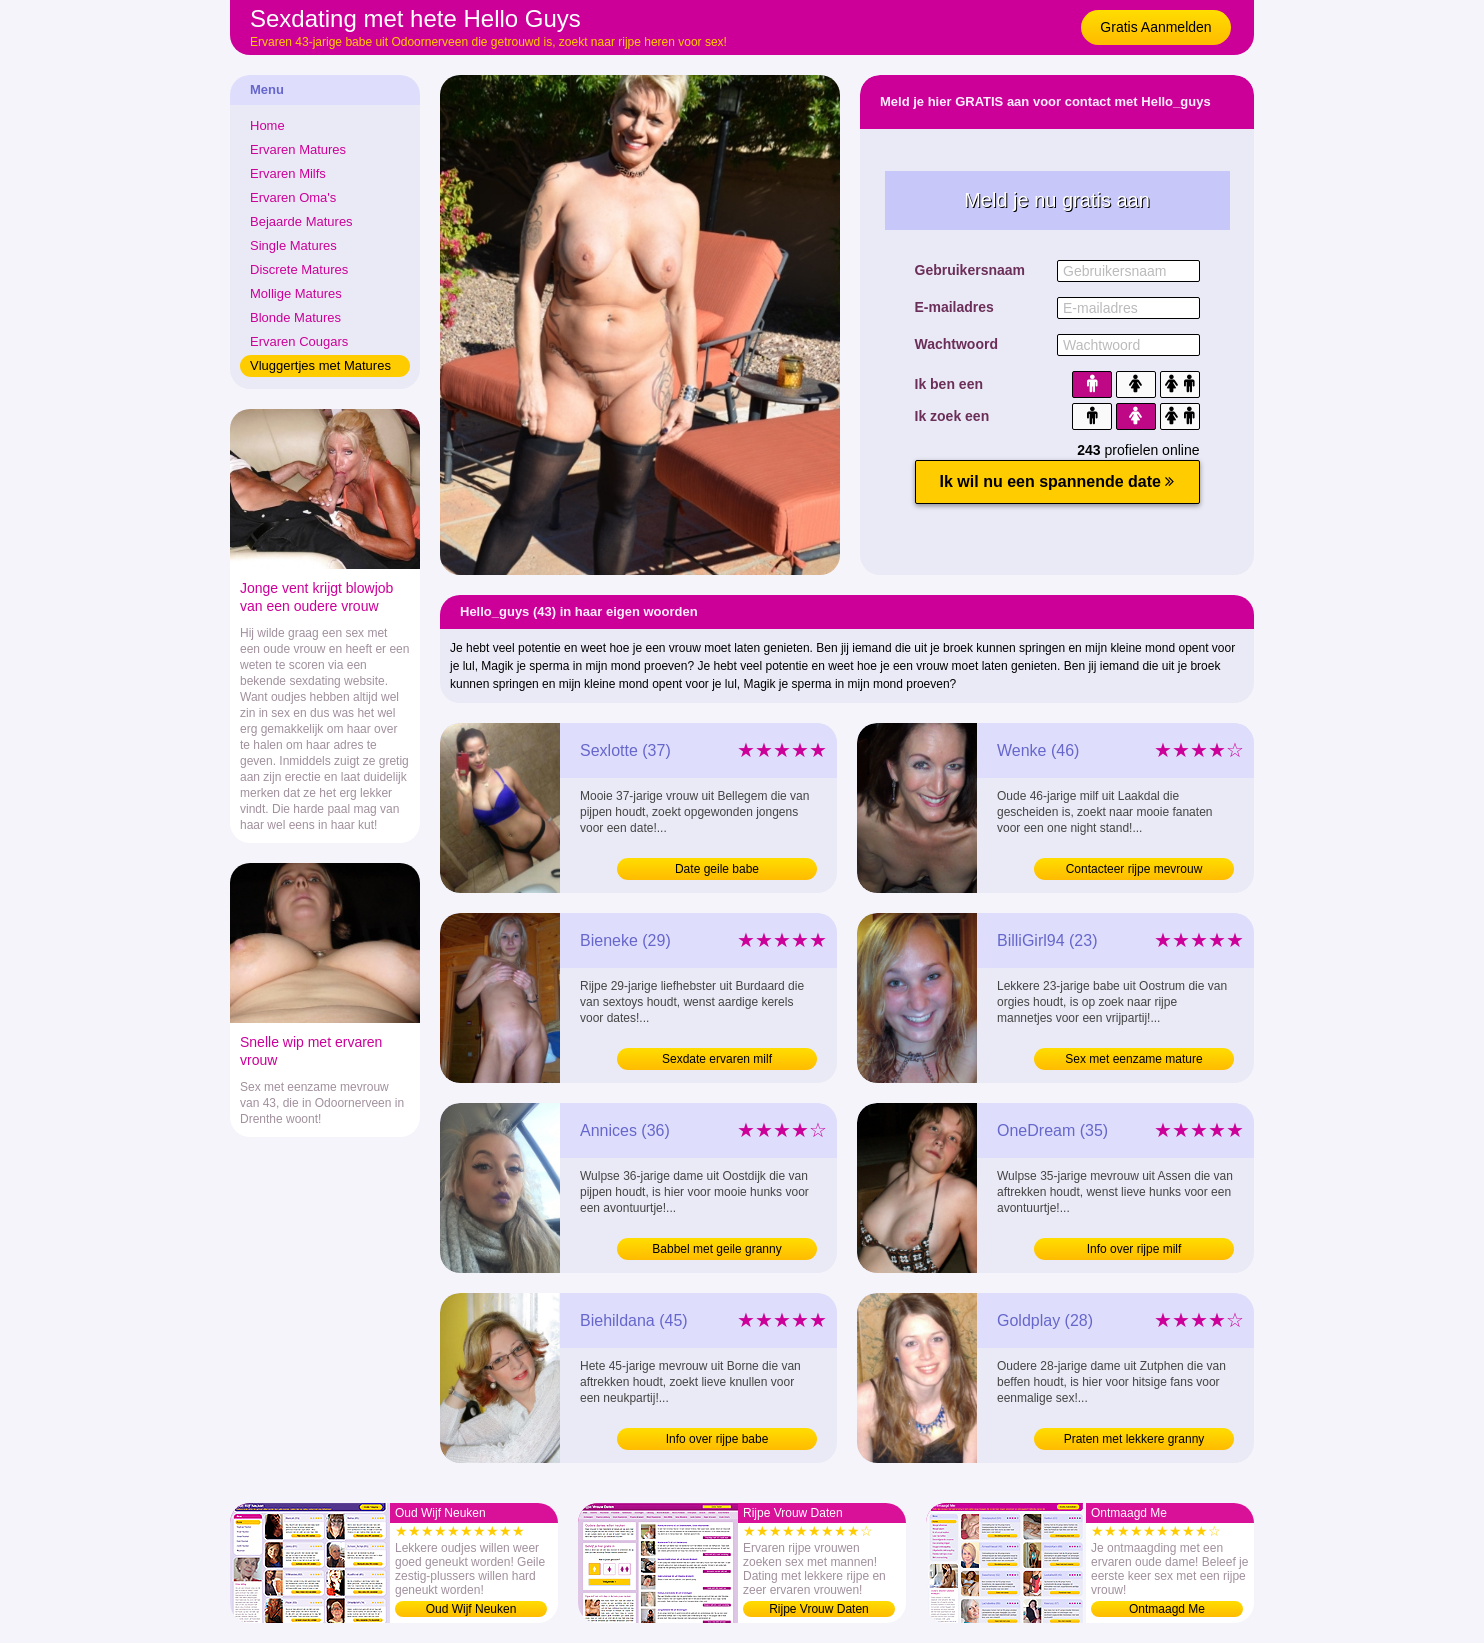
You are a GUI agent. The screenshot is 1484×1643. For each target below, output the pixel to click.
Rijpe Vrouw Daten (819, 1609)
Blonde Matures (295, 317)
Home (267, 125)
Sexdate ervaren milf (717, 1059)
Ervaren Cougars (299, 341)
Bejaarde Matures (301, 221)
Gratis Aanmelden (1155, 27)
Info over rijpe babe (717, 1439)
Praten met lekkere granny (1134, 1439)
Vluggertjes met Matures (320, 365)
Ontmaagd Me (1167, 1609)
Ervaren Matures (298, 149)
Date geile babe (717, 869)
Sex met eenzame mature (1133, 1059)
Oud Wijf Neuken (471, 1609)
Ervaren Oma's (293, 197)
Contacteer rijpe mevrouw (1134, 869)
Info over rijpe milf (1134, 1249)
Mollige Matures (296, 293)
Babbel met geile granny (716, 1249)
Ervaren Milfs (288, 173)
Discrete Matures (299, 269)
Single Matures (293, 245)
